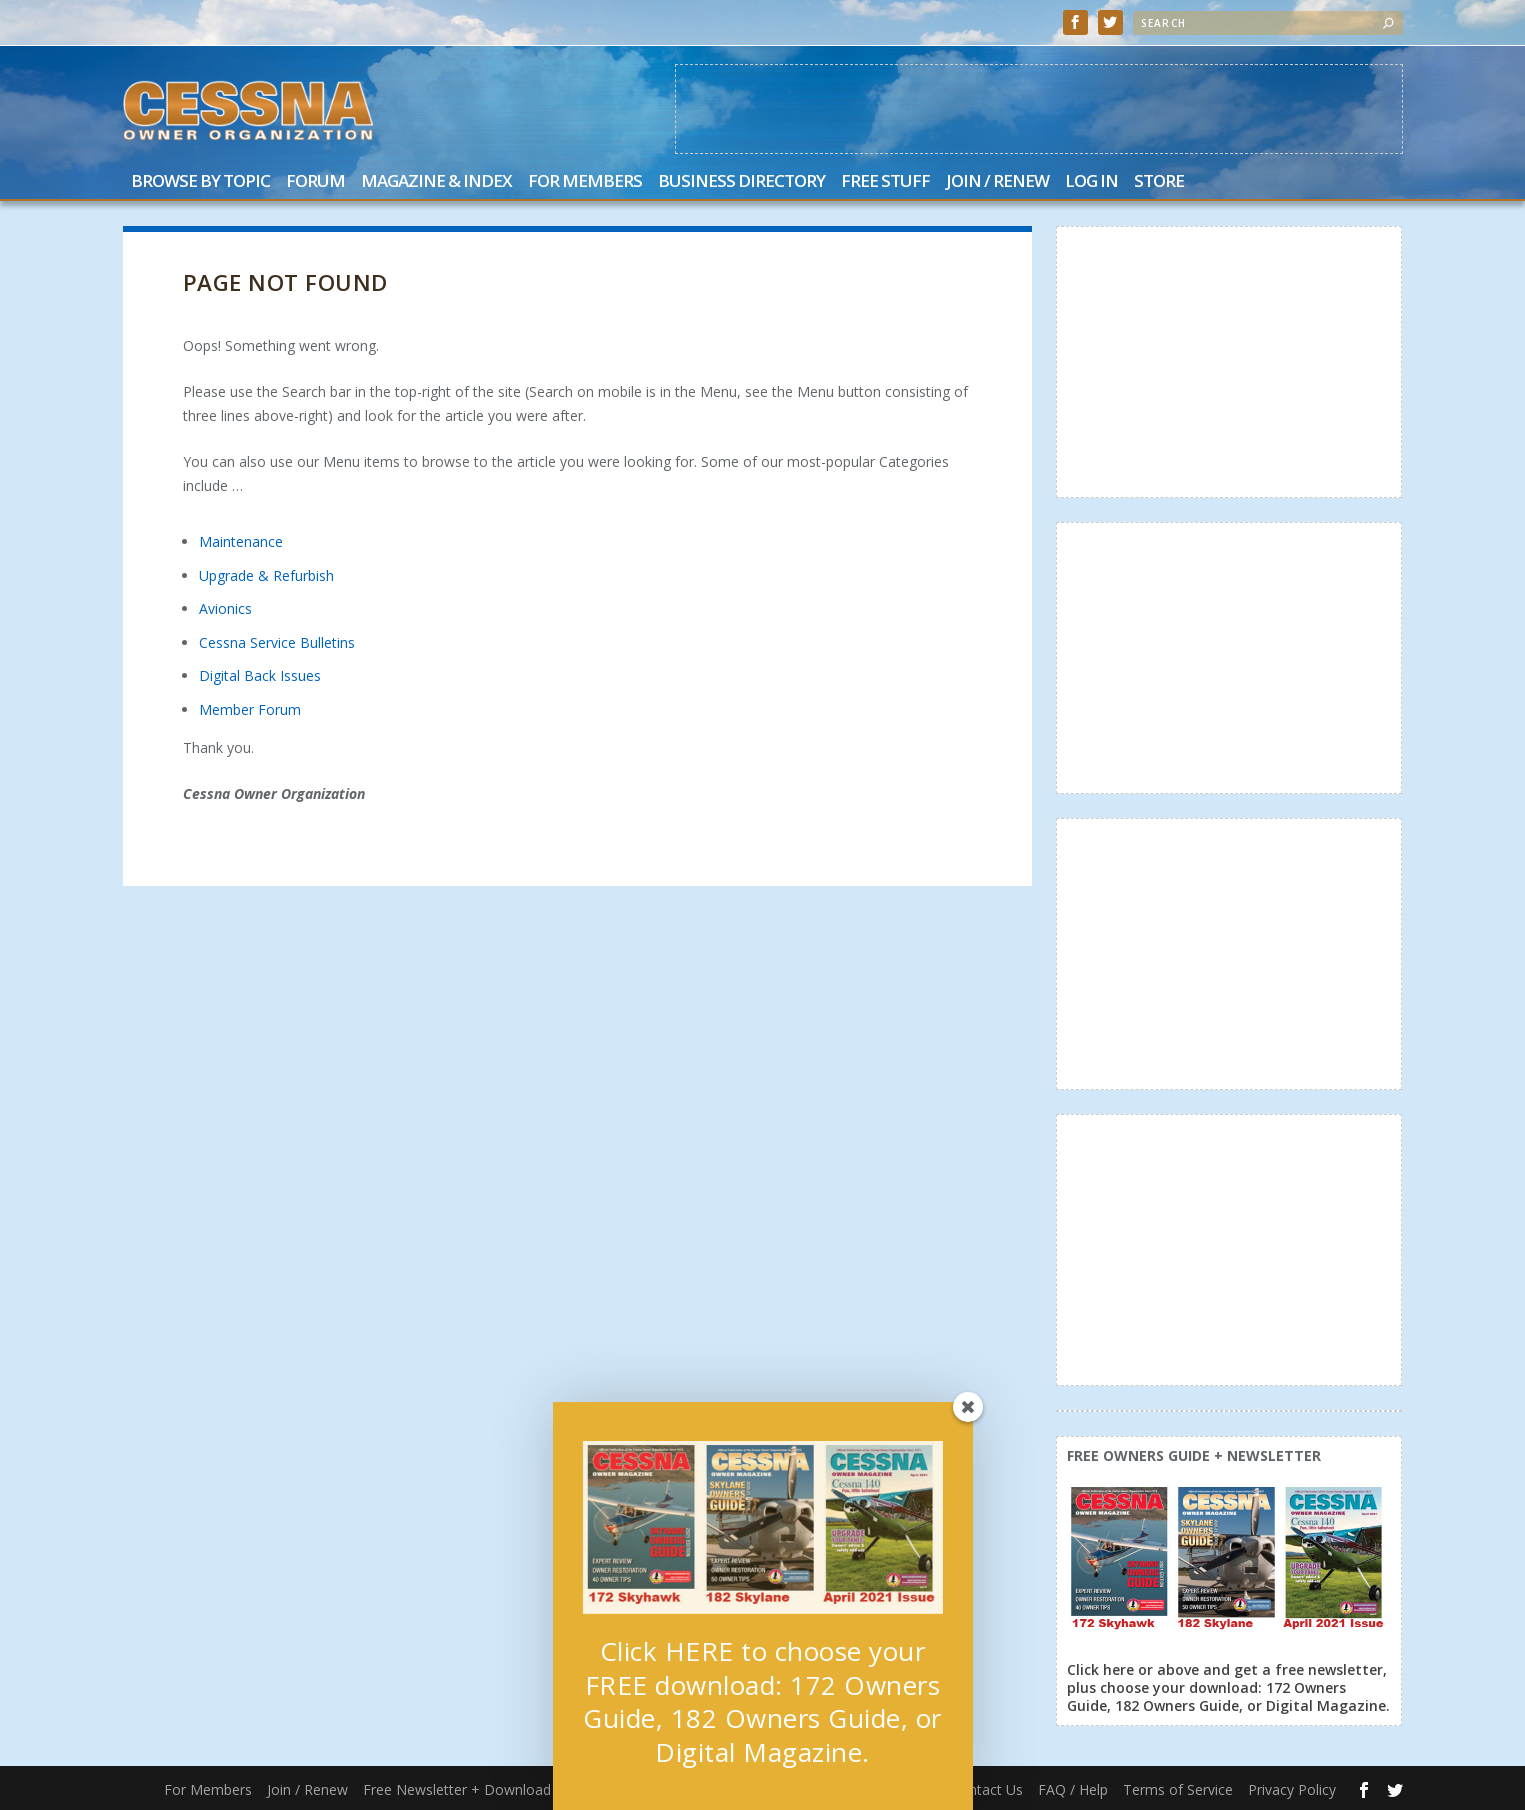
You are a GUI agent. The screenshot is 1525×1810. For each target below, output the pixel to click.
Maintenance (241, 541)
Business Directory (741, 182)
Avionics (225, 608)
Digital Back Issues (260, 675)
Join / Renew (997, 182)
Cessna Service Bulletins (277, 642)
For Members (585, 182)
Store (1159, 182)
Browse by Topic (200, 182)
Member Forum (250, 709)
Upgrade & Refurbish (266, 575)
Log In (1091, 182)
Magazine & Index (436, 182)
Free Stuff (885, 182)
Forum (315, 182)
